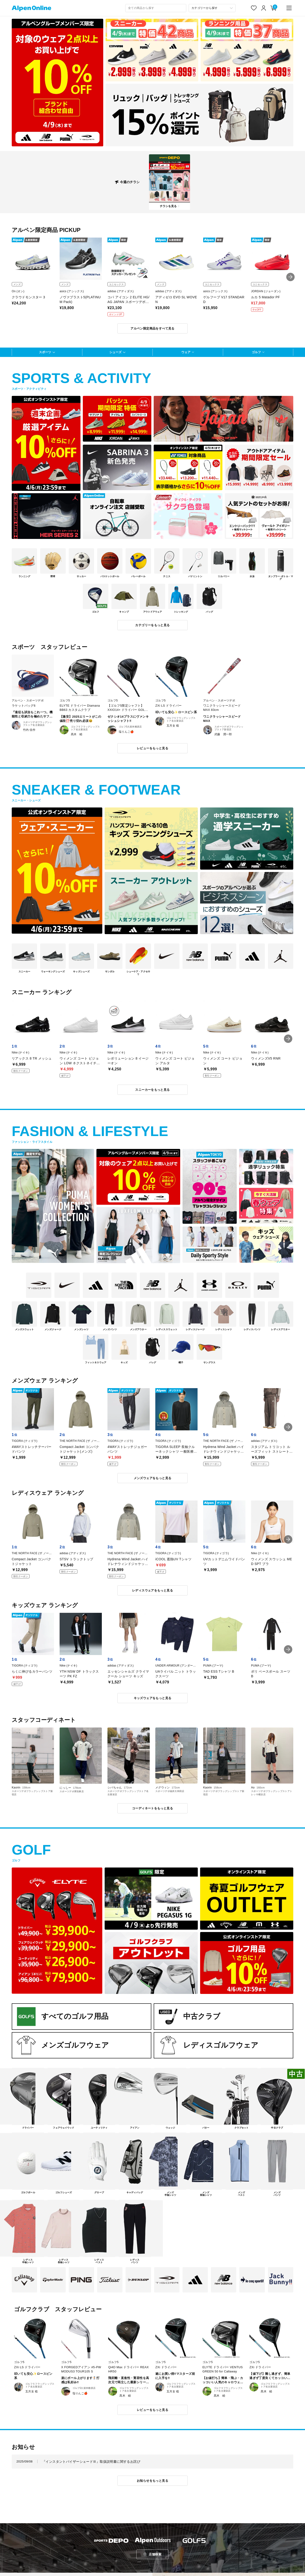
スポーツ (45, 352)
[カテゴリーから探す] (212, 8)
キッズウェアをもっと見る (153, 1698)
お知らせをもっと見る (152, 2480)
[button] (290, 277)
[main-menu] (289, 8)
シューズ (115, 352)
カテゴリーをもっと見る (152, 625)
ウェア (186, 352)
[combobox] (155, 8)
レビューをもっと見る (152, 748)
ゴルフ (256, 352)
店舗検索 (155, 2554)
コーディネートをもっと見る (152, 1808)
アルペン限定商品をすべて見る (152, 328)
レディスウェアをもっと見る (152, 1590)
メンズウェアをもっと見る (153, 1478)
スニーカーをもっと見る (152, 1089)
